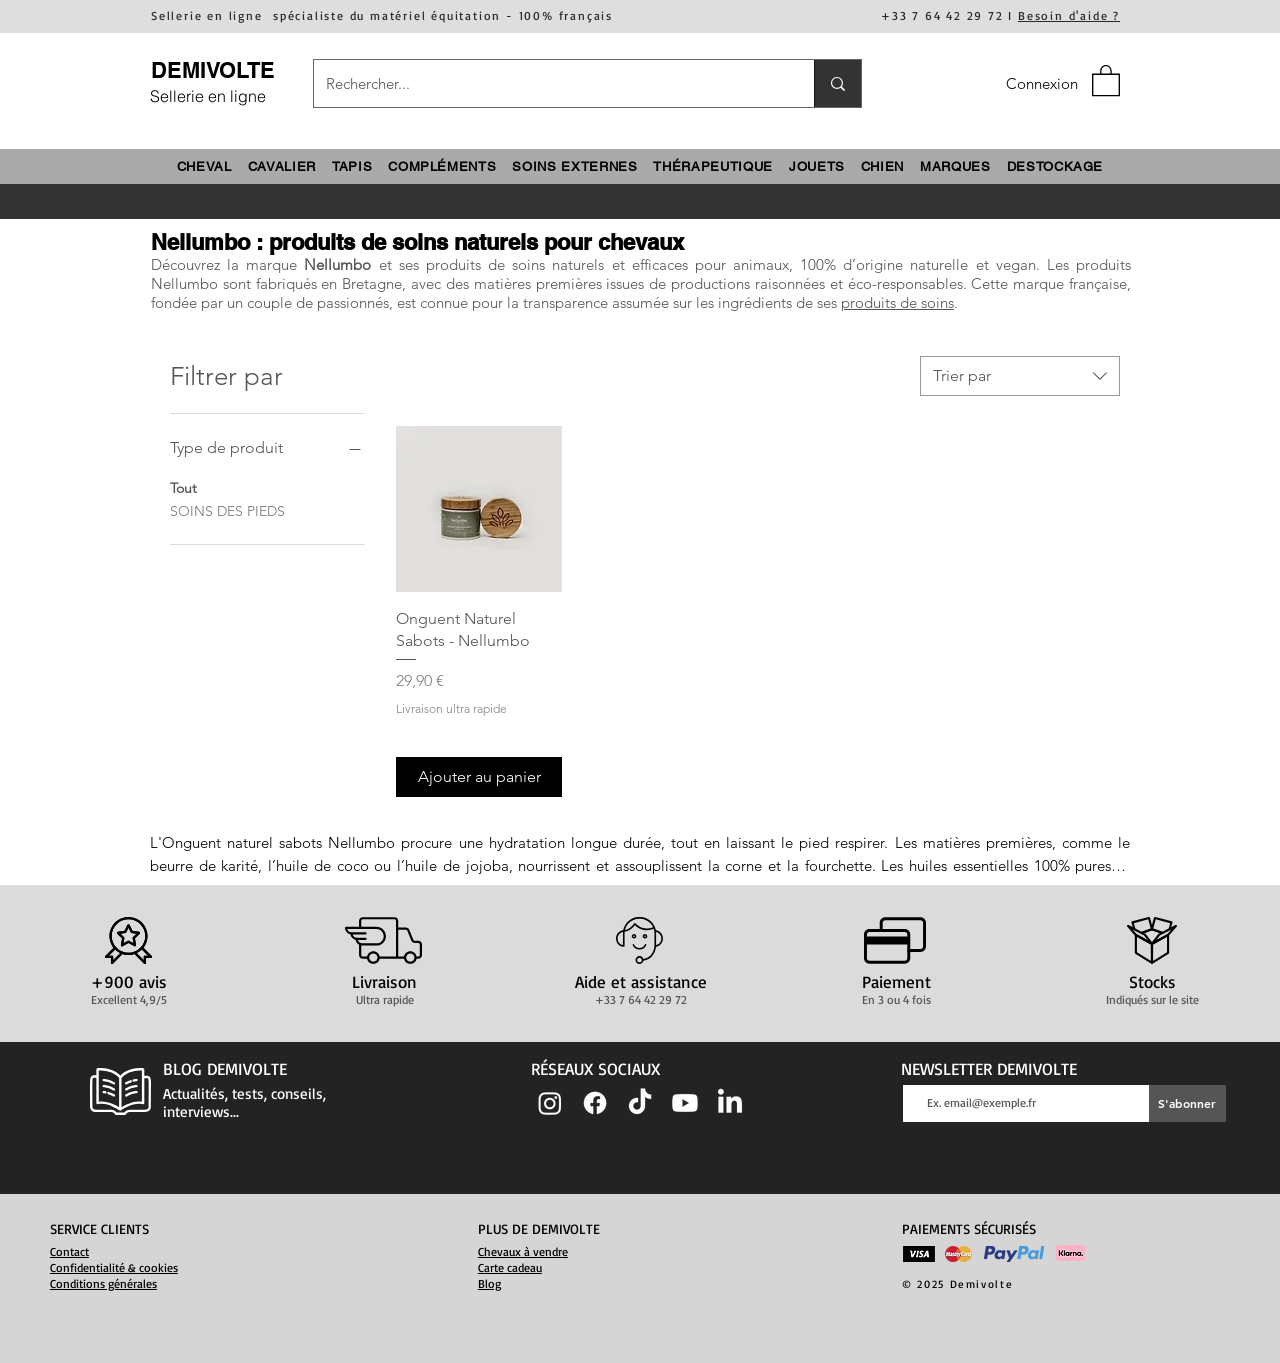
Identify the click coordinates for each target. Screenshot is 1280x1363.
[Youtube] (685, 1103)
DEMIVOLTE (213, 70)
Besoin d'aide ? (1069, 15)
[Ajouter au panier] (479, 777)
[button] (1106, 79)
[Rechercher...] (549, 83)
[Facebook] (595, 1103)
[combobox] (1020, 376)
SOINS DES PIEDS (227, 510)
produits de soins (897, 302)
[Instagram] (550, 1103)
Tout (183, 487)
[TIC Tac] (640, 1103)
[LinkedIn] (730, 1103)
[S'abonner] (1187, 1103)
